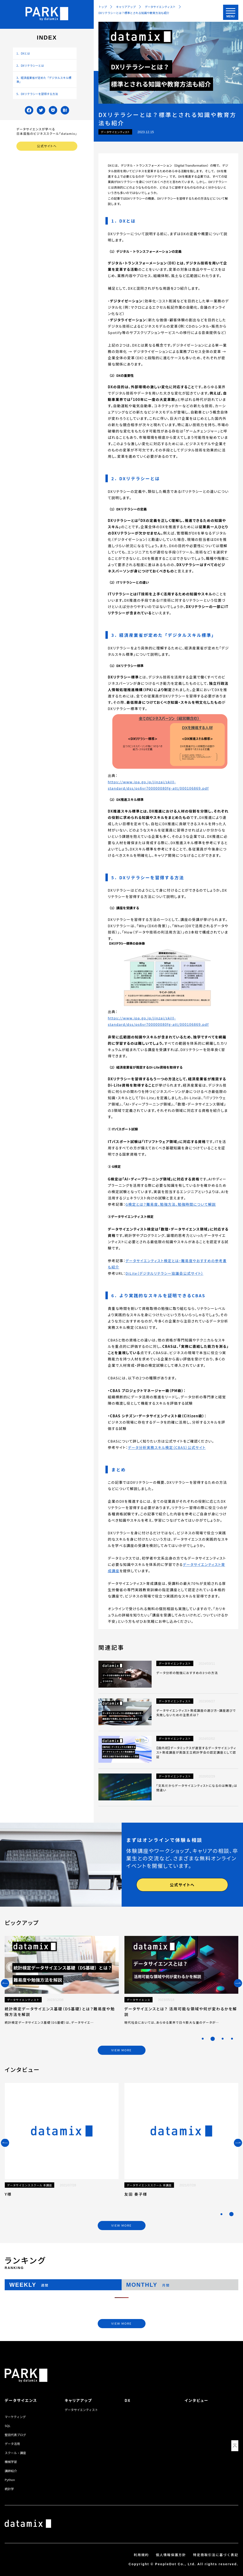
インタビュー (197, 2400)
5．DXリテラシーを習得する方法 (37, 94)
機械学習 (11, 2462)
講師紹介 (11, 2471)
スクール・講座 (15, 2453)
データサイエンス (21, 2400)
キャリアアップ (78, 2400)
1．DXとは (23, 53)
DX (128, 2400)
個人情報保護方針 (171, 2554)
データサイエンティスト (81, 2410)
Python (10, 2480)
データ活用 (12, 2444)
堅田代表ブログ (15, 2435)
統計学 (9, 2489)
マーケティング (15, 2417)
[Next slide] (238, 1983)
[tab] (203, 2039)
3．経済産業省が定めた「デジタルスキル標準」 (43, 80)
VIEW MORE (121, 2050)
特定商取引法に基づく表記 (215, 2554)
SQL (7, 2426)
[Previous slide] (5, 1983)
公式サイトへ (47, 146)
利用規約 (141, 2554)
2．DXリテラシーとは (30, 65)
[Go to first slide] (238, 2143)
